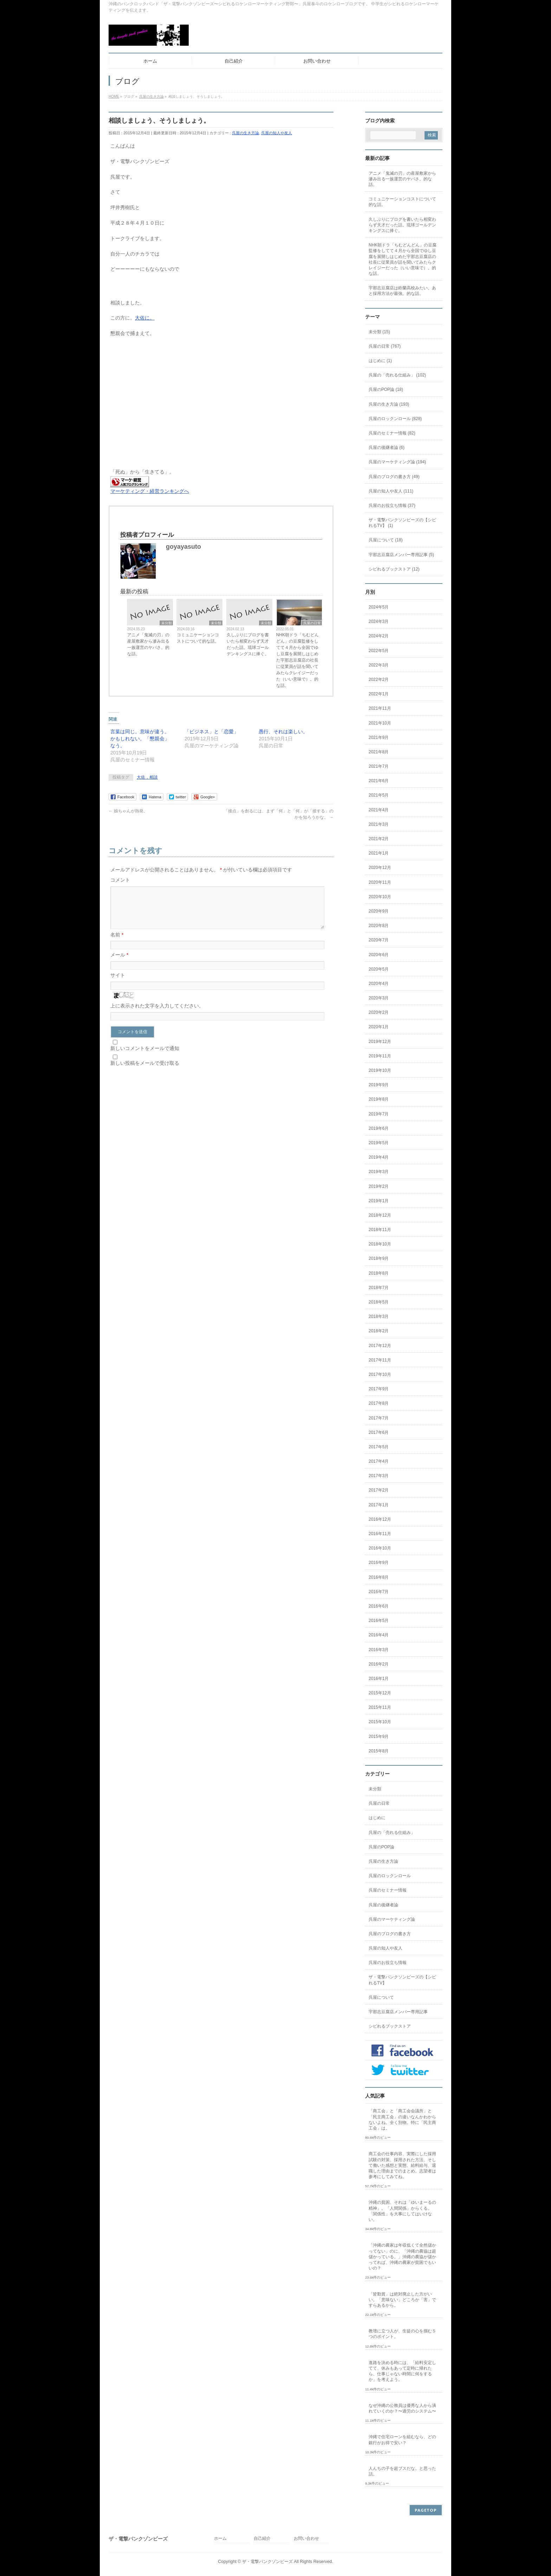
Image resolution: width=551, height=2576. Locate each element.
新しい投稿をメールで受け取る (144, 1071)
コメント (120, 880)
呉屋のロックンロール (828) (395, 418)
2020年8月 (379, 925)
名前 (116, 943)
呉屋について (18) (386, 539)
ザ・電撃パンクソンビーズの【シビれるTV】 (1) (402, 522)
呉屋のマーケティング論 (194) (397, 461)
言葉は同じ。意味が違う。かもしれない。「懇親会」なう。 (139, 738)
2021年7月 (379, 766)
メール (119, 963)
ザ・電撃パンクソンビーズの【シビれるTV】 (402, 1980)
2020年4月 (379, 983)
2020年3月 (379, 998)
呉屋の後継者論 (383, 1904)
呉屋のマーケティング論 (392, 1919)
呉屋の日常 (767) (385, 346)
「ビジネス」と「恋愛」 (211, 731)
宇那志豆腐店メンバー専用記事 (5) (401, 554)
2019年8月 (379, 1099)
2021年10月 (380, 723)
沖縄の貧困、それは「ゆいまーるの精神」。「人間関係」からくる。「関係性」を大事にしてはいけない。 (402, 2211)
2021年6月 (379, 780)
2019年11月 (380, 1056)
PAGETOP (426, 2510)
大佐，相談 (147, 777)
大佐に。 (145, 318)
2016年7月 (379, 1591)
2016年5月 (379, 1620)
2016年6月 (379, 1606)
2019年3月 (379, 1171)
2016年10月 (380, 1548)
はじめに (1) (380, 360)
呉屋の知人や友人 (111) (391, 491)
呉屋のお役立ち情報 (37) (392, 505)
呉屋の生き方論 (245, 133)
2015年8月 (379, 1751)
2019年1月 (379, 1200)
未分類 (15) (379, 331)
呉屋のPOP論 (381, 1846)
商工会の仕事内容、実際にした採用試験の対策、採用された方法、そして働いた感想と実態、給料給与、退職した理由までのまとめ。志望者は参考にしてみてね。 (402, 2165)
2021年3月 (379, 824)
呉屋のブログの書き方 (390, 1933)
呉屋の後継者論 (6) (386, 447)
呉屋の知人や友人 (276, 133)
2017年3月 (379, 1475)
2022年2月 (379, 679)
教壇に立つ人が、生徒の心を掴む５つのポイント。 (402, 2334)
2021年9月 (379, 737)
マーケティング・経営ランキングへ (149, 491)
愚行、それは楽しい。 (283, 731)
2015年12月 (380, 1692)
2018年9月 (379, 1258)
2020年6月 (379, 954)
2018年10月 (380, 1244)
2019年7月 (379, 1114)
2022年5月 (379, 650)
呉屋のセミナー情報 (388, 1890)
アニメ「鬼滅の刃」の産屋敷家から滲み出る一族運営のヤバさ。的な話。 (148, 644)
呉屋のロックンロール (390, 1875)
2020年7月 (379, 940)
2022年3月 (379, 665)
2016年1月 (379, 1678)
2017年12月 (380, 1345)
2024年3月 (379, 621)
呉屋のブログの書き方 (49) (394, 476)
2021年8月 (379, 751)
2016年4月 (379, 1634)
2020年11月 (380, 882)
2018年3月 (379, 1316)
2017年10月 (380, 1374)
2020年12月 (380, 867)
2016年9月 (379, 1562)
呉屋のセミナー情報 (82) (392, 433)
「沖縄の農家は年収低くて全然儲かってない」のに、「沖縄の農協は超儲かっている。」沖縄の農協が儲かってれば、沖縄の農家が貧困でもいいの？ (402, 2257)
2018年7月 (379, 1287)
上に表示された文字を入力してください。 (157, 1014)
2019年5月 (379, 1142)
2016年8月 (379, 1577)
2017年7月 (379, 1418)
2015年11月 (380, 1707)
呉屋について (381, 1997)
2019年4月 (379, 1157)
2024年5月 (379, 607)
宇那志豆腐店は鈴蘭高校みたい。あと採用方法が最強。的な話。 (402, 290)
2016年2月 (379, 1664)
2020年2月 (379, 1012)
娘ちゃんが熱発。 (128, 811)
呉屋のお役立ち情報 (388, 1962)
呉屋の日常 (312, 623)
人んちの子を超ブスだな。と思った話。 (402, 2471)
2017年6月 (379, 1432)
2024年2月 (379, 635)
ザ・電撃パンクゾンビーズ (267, 2561)
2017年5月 (379, 1446)
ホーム (220, 2538)
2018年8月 (379, 1273)
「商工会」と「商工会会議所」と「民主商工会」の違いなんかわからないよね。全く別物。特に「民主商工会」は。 (402, 2119)
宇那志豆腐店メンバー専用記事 (398, 2011)
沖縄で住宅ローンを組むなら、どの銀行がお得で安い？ (402, 2439)
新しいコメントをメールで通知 (144, 1057)
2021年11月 (380, 708)
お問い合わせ (306, 2538)
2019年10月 (380, 1070)
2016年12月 (380, 1519)
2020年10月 (380, 896)
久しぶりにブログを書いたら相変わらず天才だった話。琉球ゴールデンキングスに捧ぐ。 (248, 644)
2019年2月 (379, 1186)
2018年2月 (379, 1330)
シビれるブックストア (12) (394, 569)
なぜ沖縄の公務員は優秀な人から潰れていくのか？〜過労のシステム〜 (402, 2408)
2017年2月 (379, 1490)
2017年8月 (379, 1403)
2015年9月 (379, 1736)
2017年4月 (379, 1461)
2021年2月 (379, 838)
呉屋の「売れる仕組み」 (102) (397, 375)
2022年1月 (379, 693)
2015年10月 (380, 1721)
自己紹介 (262, 2538)
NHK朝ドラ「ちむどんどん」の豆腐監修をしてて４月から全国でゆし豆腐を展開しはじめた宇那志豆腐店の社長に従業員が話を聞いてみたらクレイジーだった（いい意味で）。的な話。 (297, 660)
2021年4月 (379, 809)
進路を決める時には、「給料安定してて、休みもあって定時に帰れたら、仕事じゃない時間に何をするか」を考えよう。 (402, 2371)
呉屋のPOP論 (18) (386, 389)
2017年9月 (379, 1388)
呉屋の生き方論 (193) (389, 404)
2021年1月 (379, 853)
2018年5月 (379, 1302)
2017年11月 (380, 1360)
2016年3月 (379, 1649)
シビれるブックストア (390, 2026)
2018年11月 (380, 1229)
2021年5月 (379, 795)
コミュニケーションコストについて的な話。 (198, 638)
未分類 (166, 623)
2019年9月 (379, 1084)
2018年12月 (380, 1215)
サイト (117, 983)
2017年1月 (379, 1504)
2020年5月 (379, 969)
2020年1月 (379, 1026)
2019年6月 (379, 1128)
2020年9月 (379, 911)
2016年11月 (380, 1533)
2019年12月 (380, 1041)
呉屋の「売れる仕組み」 (392, 1832)
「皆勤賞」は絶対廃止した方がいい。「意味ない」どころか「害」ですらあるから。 (402, 2300)
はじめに (377, 1817)
